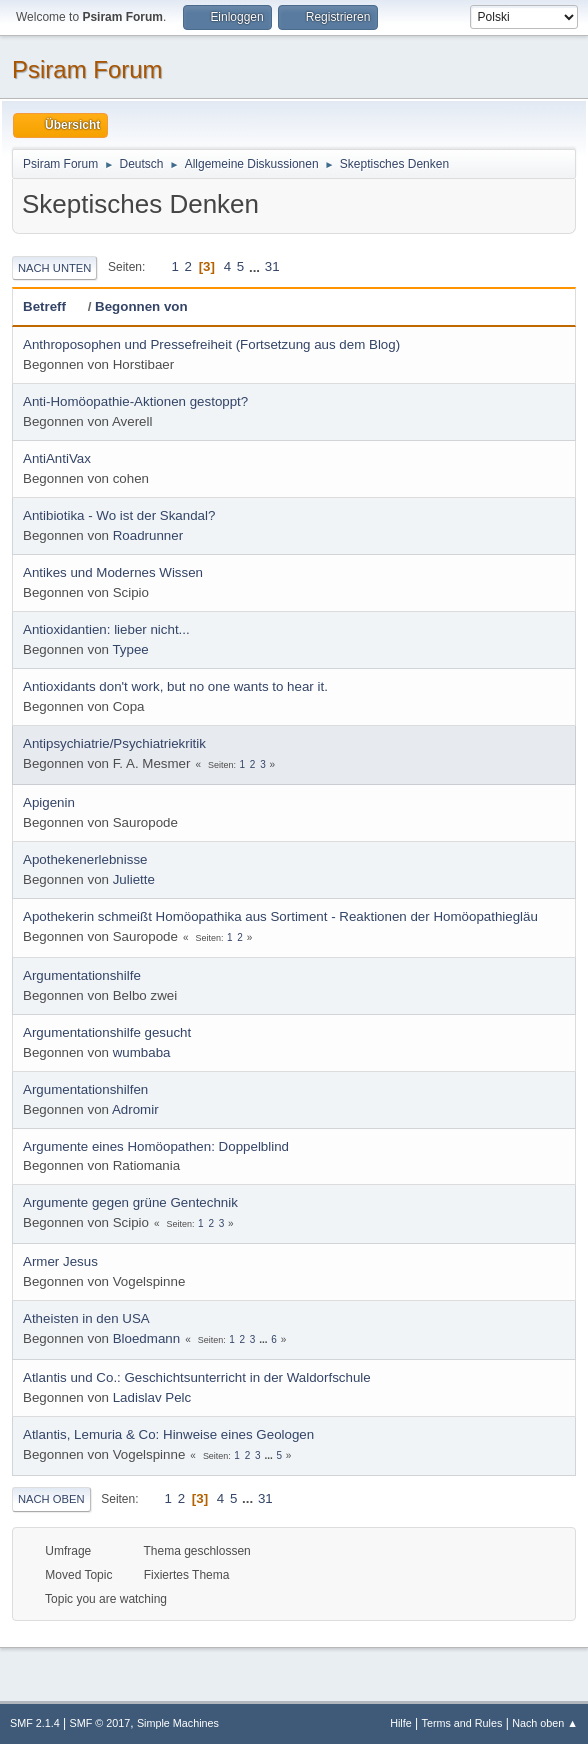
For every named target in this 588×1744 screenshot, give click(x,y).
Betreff (53, 306)
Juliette (134, 879)
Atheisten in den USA (86, 1318)
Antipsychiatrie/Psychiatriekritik (114, 743)
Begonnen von (141, 306)
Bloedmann (146, 1338)
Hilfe (401, 1723)
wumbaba (142, 1052)
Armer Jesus (60, 1261)
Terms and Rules (462, 1723)
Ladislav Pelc (152, 1397)
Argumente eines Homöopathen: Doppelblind (156, 1146)
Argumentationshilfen (85, 1089)
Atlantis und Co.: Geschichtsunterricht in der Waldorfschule (197, 1377)
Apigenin (49, 802)
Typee (130, 649)
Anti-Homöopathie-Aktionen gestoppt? (135, 401)
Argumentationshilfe (82, 975)
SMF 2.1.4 (35, 1723)
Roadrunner (148, 535)
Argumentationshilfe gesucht (107, 1032)
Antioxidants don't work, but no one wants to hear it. (175, 686)
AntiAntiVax (57, 458)
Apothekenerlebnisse (85, 859)
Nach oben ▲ (545, 1723)
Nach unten (54, 268)
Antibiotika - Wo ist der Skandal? (119, 515)
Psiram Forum (87, 69)
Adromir (135, 1109)
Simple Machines (178, 1723)
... (256, 266)
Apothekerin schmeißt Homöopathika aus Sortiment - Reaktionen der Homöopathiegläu (280, 916)
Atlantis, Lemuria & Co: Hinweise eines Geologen (168, 1434)
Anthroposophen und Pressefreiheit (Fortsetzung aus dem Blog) (211, 344)
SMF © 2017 (100, 1723)
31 (272, 266)
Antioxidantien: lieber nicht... (106, 629)
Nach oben (51, 1499)
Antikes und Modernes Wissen (113, 572)
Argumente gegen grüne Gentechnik (130, 1202)
